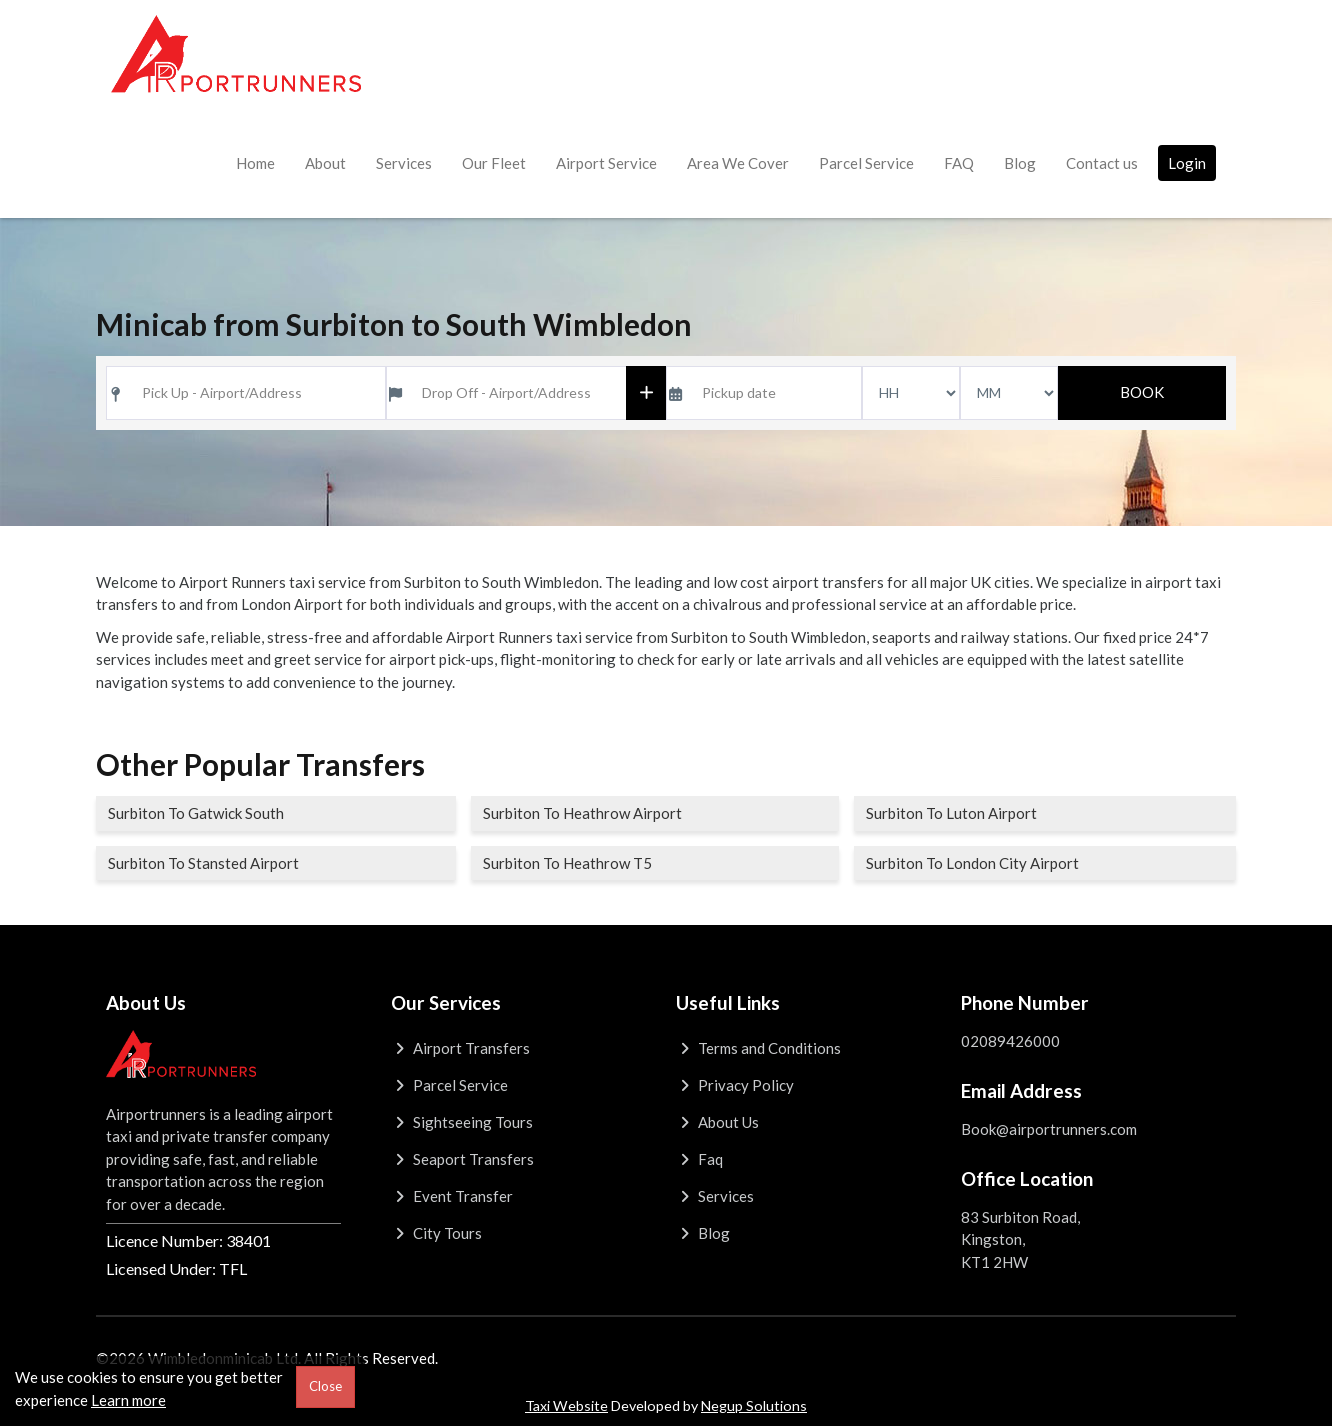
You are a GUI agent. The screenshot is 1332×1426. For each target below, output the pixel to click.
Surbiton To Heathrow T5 (567, 863)
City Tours (436, 1233)
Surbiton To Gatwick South (196, 813)
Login (1187, 163)
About (325, 163)
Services (404, 163)
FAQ (959, 163)
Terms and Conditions (758, 1048)
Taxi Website (566, 1405)
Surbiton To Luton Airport (951, 813)
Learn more (128, 1400)
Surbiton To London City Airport (972, 863)
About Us (717, 1122)
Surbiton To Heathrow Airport (582, 813)
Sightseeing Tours (462, 1122)
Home (255, 163)
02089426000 (1010, 1041)
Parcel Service (866, 163)
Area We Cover (738, 163)
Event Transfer (452, 1196)
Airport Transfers (460, 1048)
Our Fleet (494, 163)
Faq (699, 1159)
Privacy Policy (735, 1085)
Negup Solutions (754, 1405)
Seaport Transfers (462, 1159)
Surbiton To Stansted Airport (203, 863)
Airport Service (606, 163)
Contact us (1102, 163)
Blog (1020, 163)
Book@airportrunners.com (1049, 1129)
